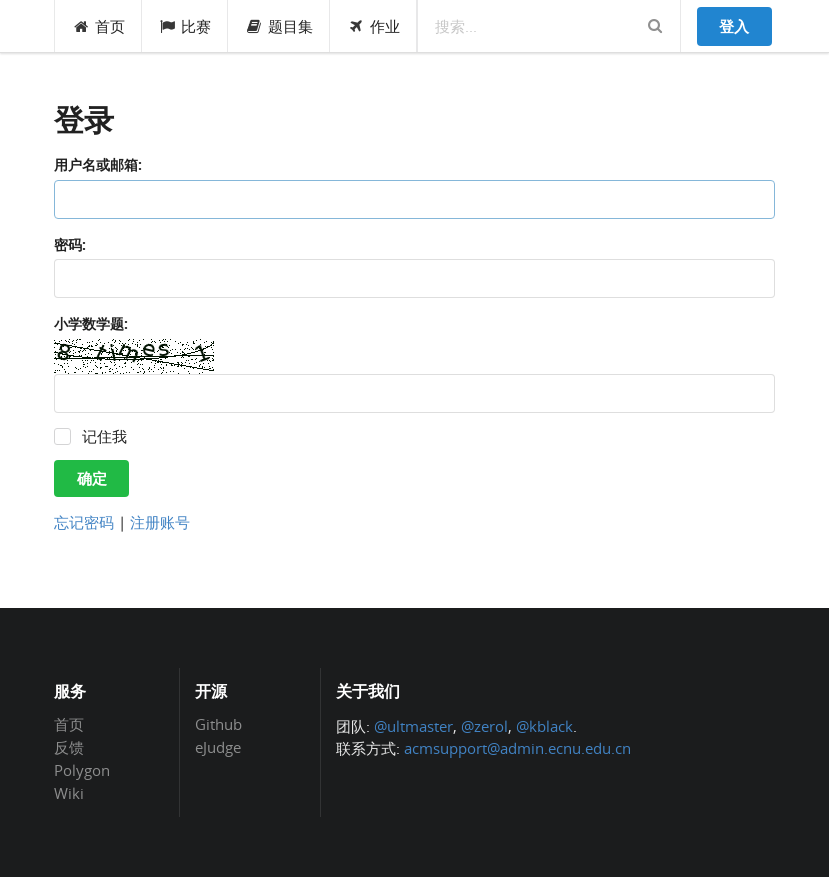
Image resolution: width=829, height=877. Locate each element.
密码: (70, 244)
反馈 (69, 747)
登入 (734, 26)
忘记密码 (84, 522)
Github (218, 725)
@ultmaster (413, 726)
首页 (98, 26)
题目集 (279, 26)
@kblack (544, 726)
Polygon (82, 770)
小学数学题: (91, 323)
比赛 (185, 26)
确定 (92, 478)
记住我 (104, 436)
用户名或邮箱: (98, 164)
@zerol (484, 726)
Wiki (69, 792)
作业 (373, 26)
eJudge (218, 746)
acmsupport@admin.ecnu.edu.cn (517, 748)
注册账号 (160, 522)
